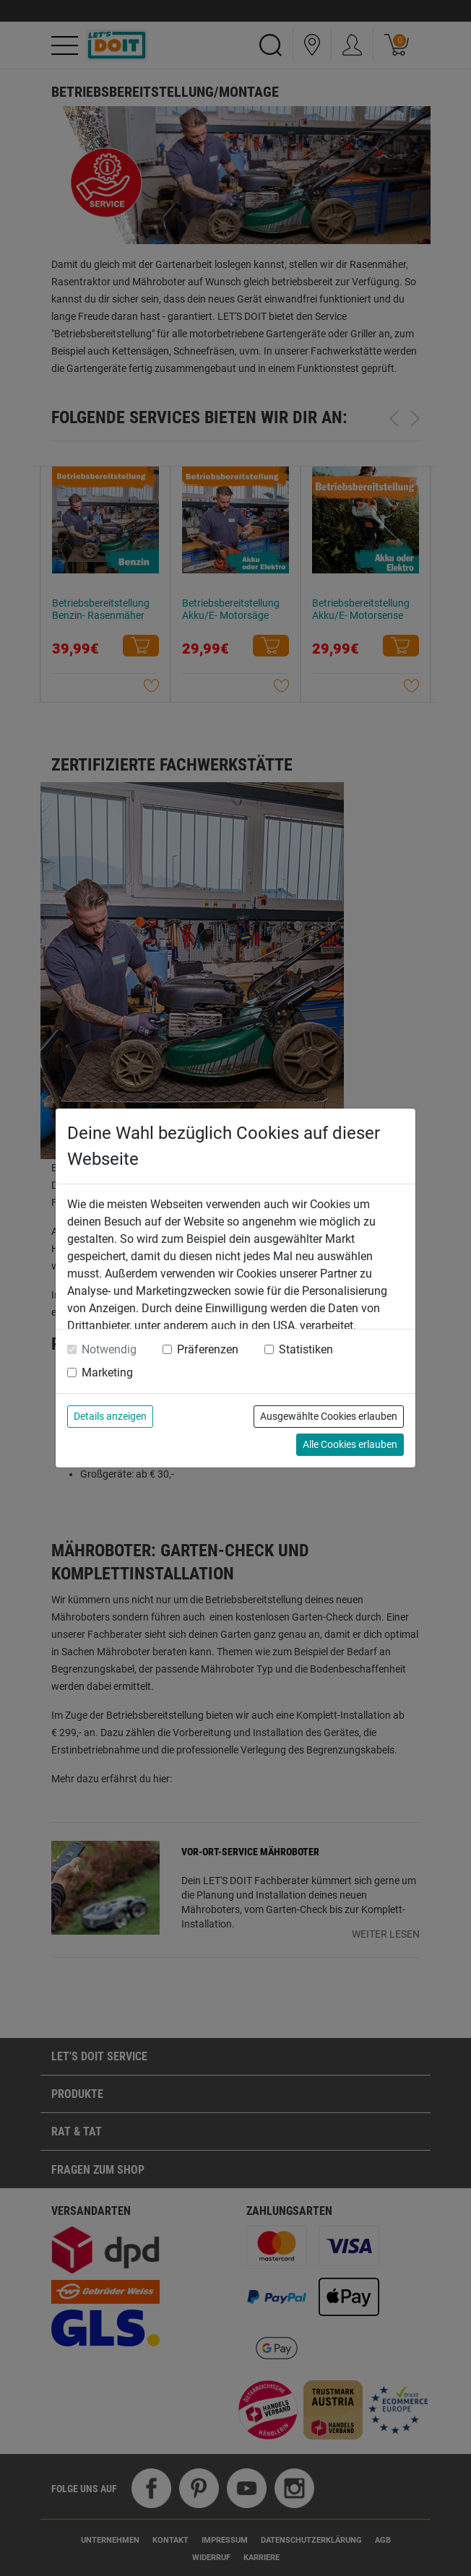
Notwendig (109, 1349)
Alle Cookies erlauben (350, 1444)
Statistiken (306, 1349)
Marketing (107, 1372)
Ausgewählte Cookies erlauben (328, 1416)
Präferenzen (207, 1349)
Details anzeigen (110, 1416)
